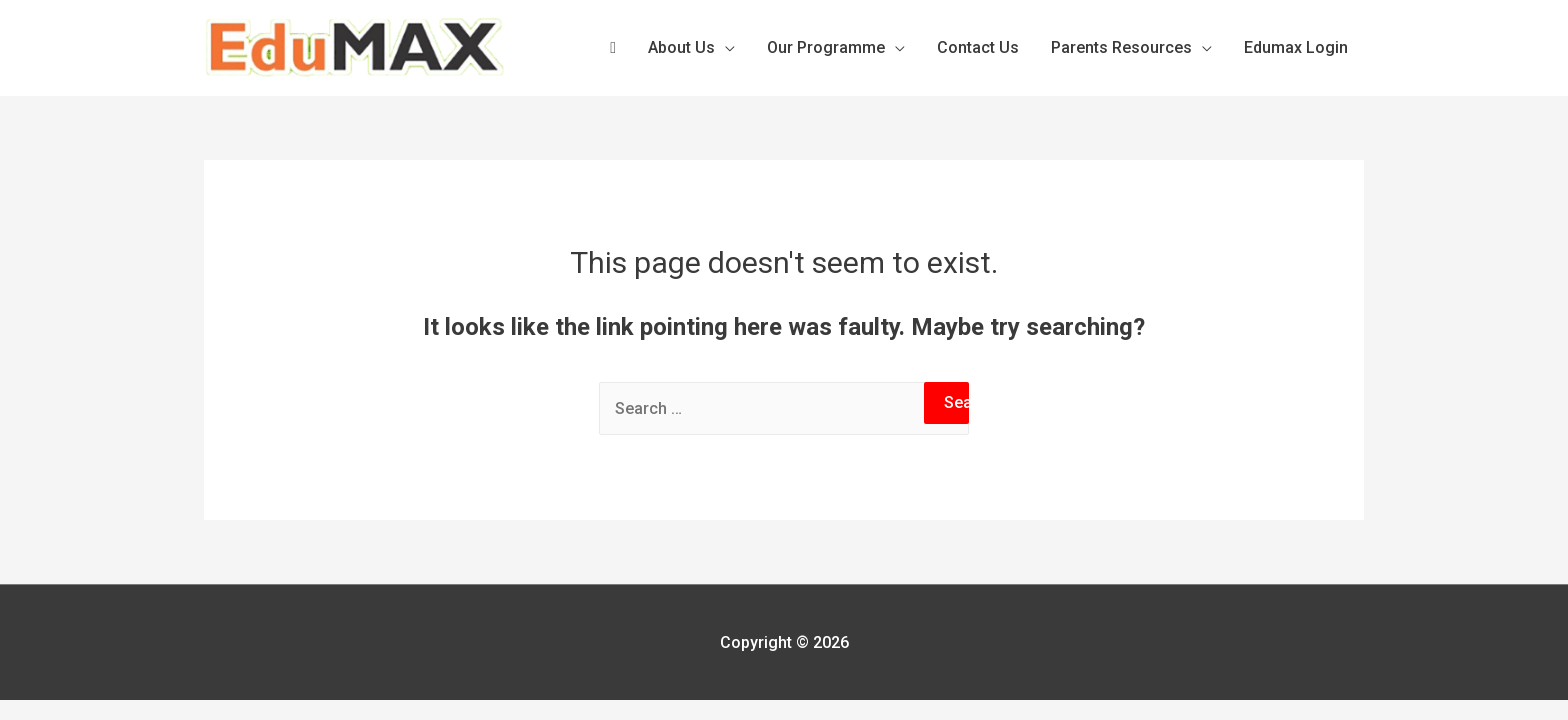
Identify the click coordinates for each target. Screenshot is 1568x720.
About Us (681, 47)
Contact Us (978, 47)
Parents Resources (1121, 47)
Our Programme (826, 47)
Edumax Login (1296, 47)
